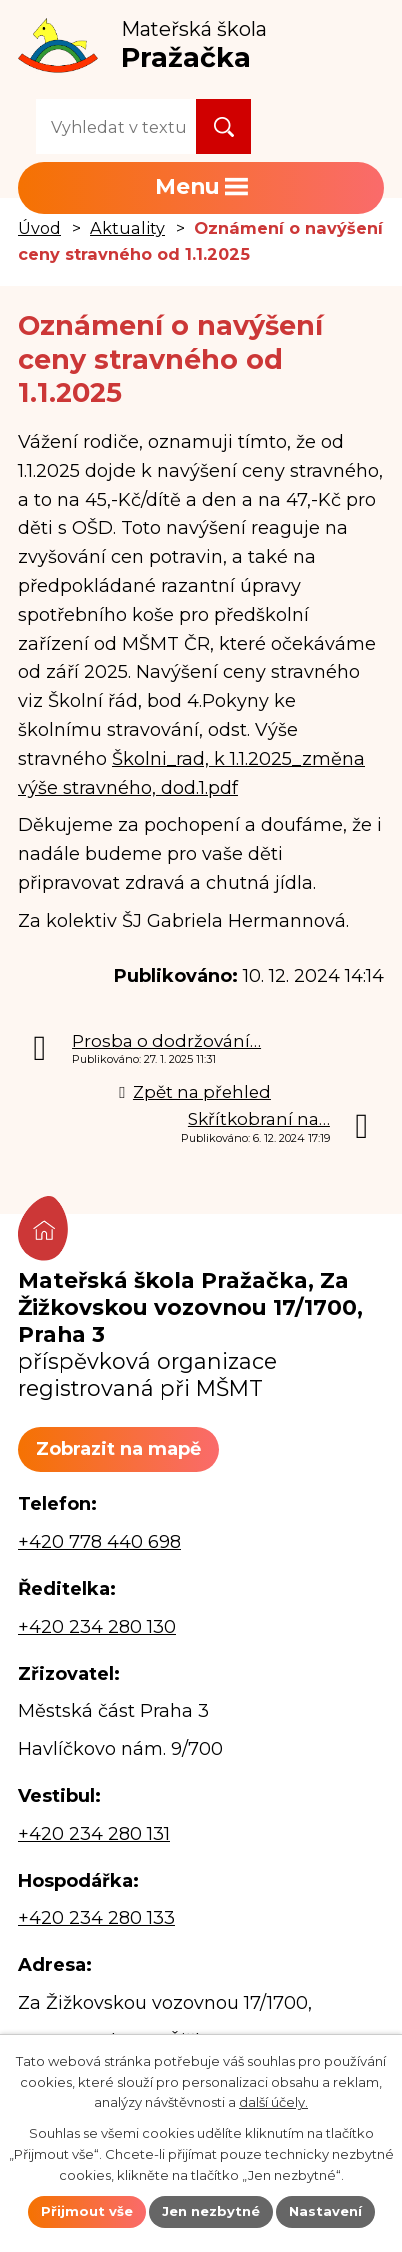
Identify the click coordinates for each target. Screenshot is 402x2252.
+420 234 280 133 (96, 1918)
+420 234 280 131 (94, 1834)
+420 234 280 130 (97, 1627)
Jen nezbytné (211, 2211)
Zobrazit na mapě (118, 1449)
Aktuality (127, 228)
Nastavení (325, 2211)
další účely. (273, 2102)
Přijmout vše (87, 2211)
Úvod (39, 228)
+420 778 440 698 (99, 1542)
